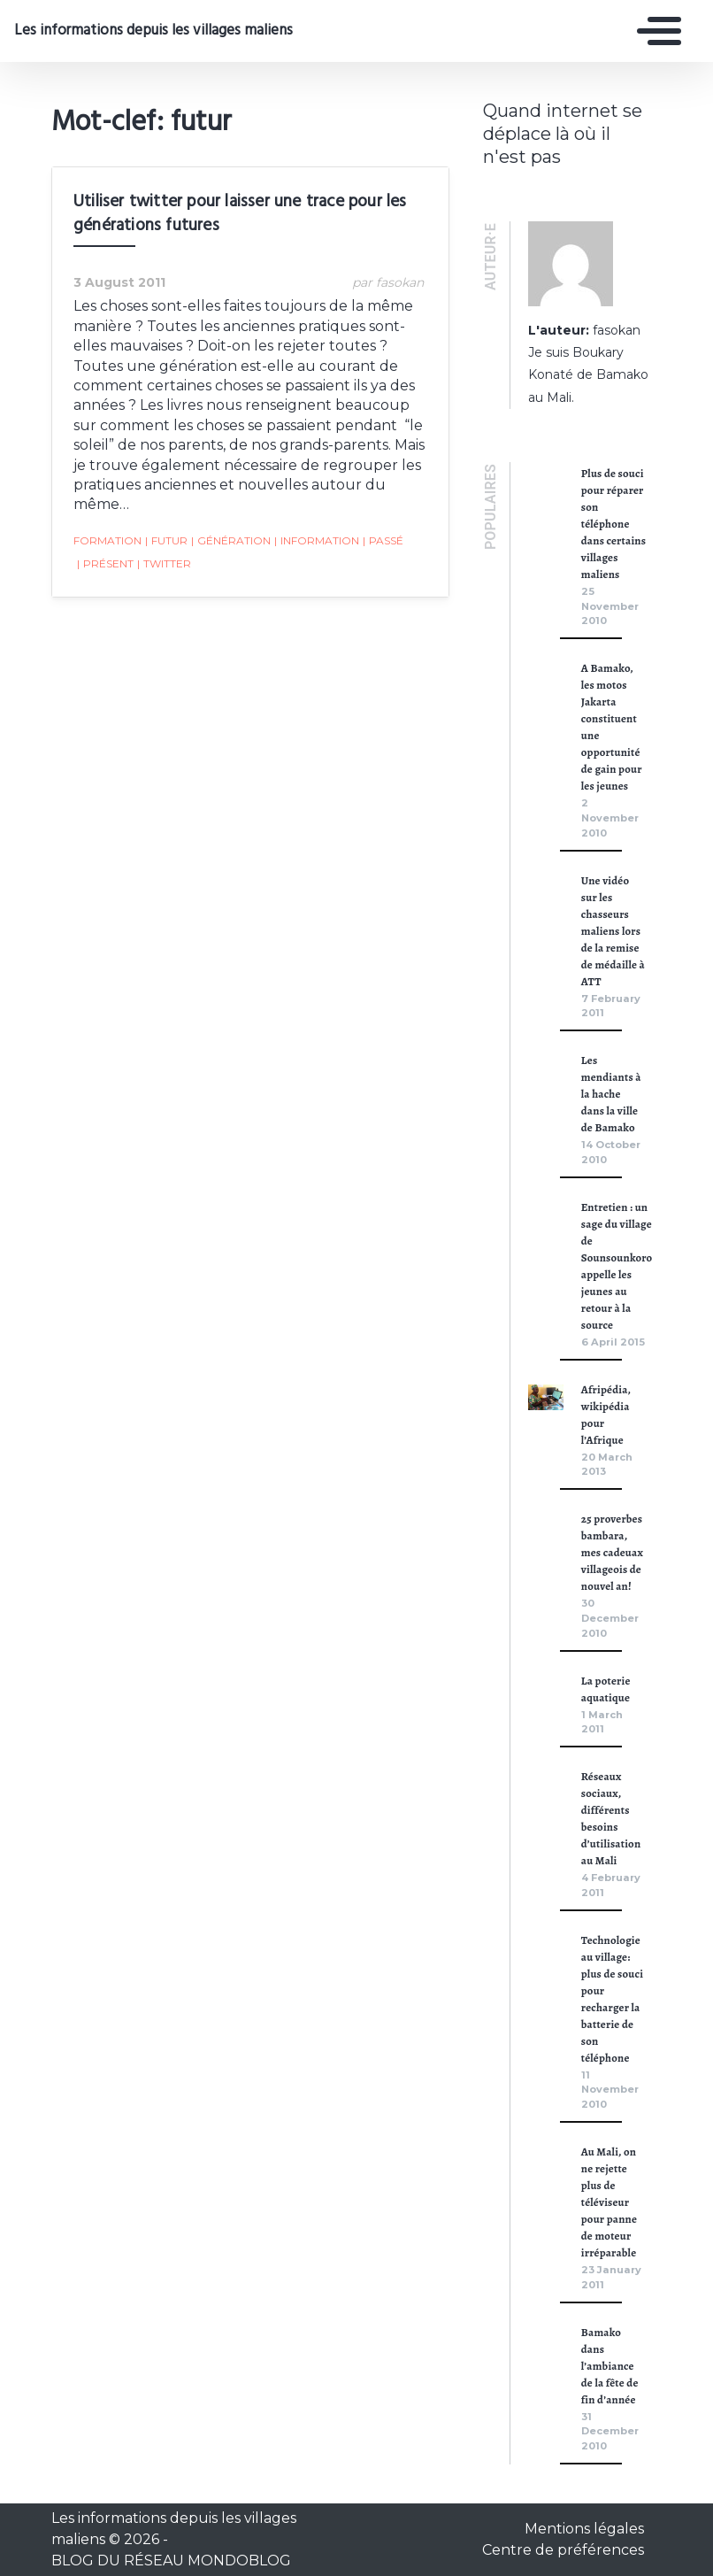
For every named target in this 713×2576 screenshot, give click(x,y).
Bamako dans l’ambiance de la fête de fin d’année (610, 2366)
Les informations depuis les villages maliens (152, 31)
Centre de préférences (563, 2549)
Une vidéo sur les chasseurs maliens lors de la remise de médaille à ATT (613, 931)
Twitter (164, 564)
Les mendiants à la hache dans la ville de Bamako (611, 1094)
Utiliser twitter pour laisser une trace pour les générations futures (240, 214)
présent (105, 564)
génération (231, 541)
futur (166, 541)
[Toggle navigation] (654, 31)
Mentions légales (584, 2528)
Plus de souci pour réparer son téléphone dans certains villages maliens (613, 524)
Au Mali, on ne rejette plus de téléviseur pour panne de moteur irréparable (609, 2202)
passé (383, 541)
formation (107, 540)
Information (316, 541)
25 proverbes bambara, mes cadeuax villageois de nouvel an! (612, 1552)
